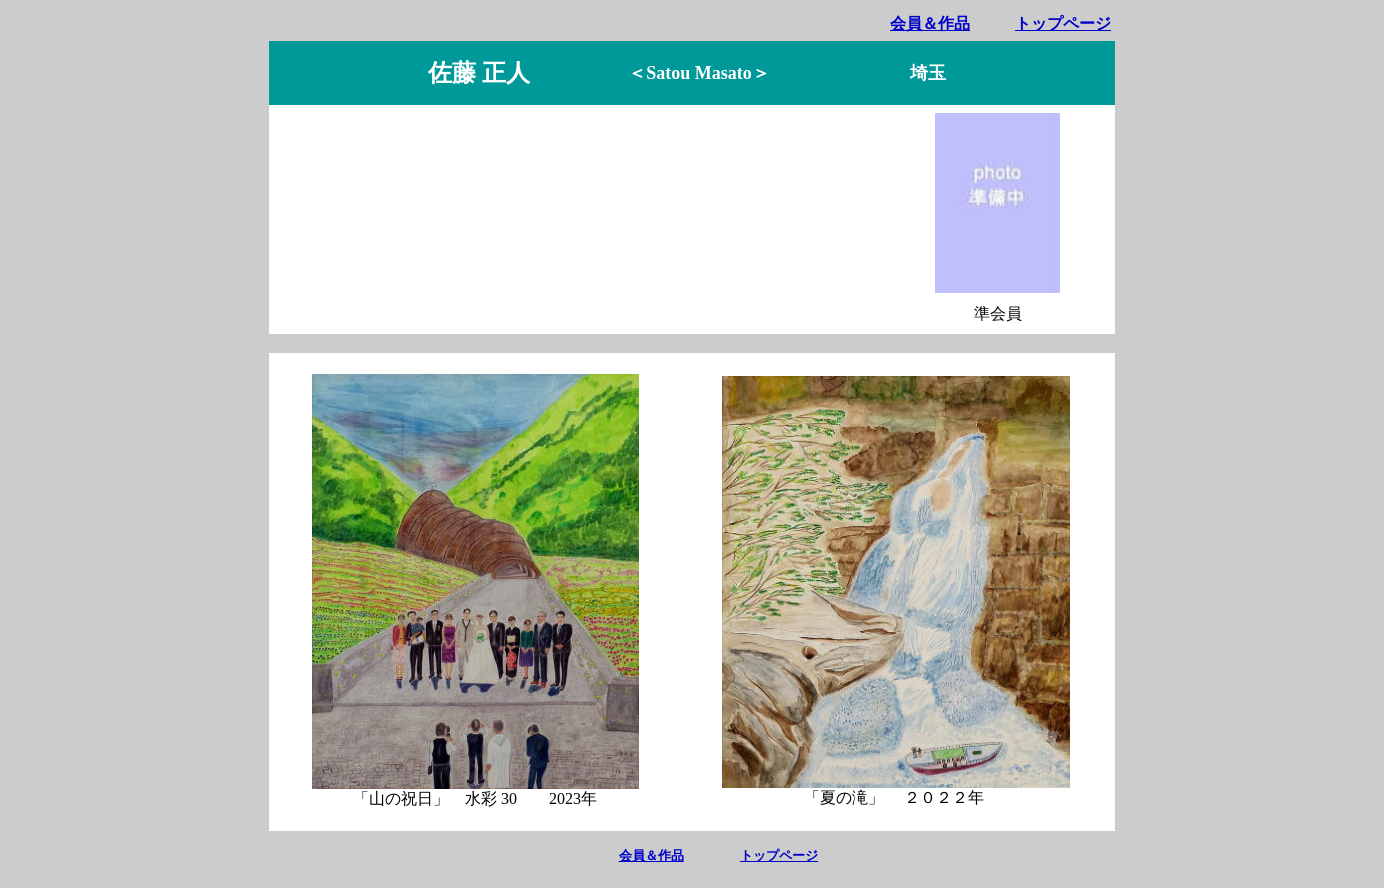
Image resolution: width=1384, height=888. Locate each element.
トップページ (1063, 23)
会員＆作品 (930, 23)
